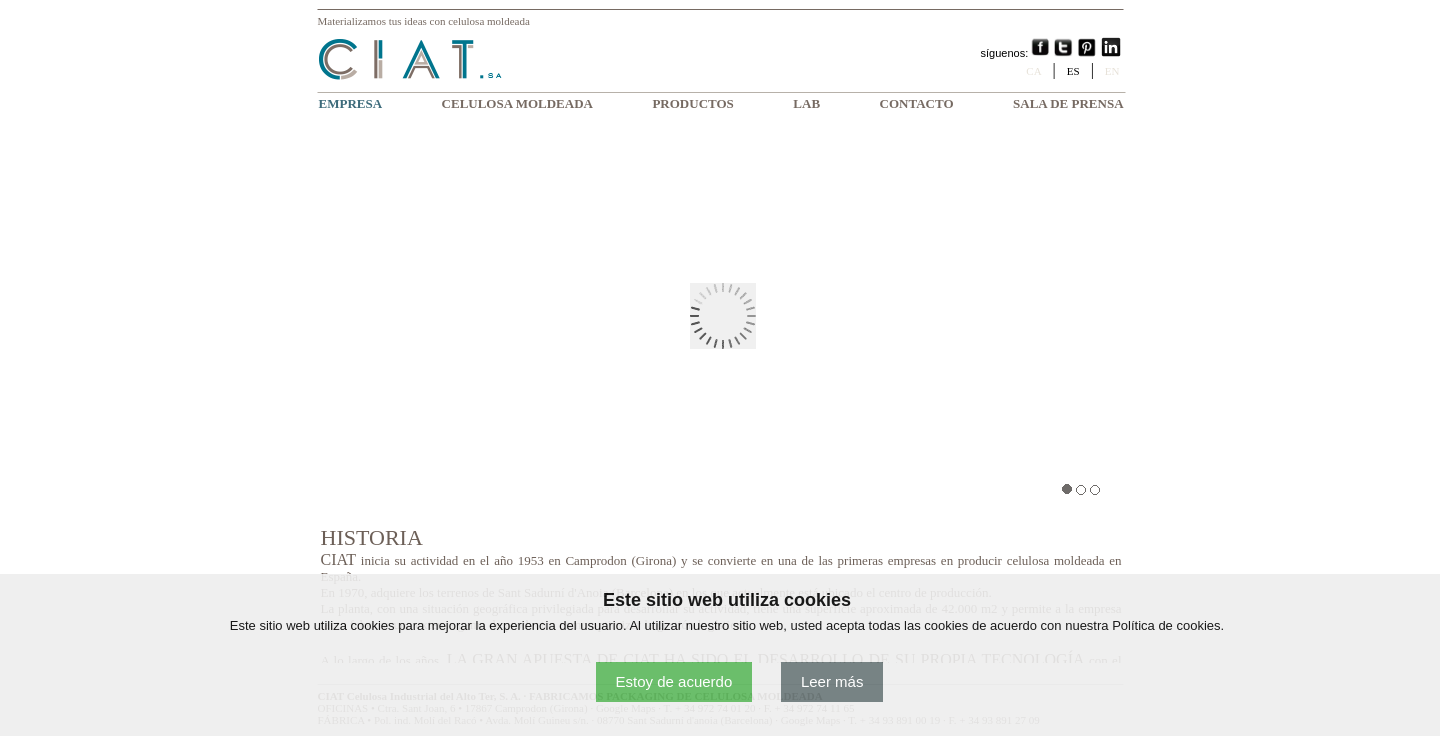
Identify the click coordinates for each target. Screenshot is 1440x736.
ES (1073, 71)
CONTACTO (917, 103)
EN (1112, 71)
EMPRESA (351, 103)
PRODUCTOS (692, 103)
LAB (806, 103)
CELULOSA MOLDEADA (517, 103)
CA (1033, 71)
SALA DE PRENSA (1068, 103)
